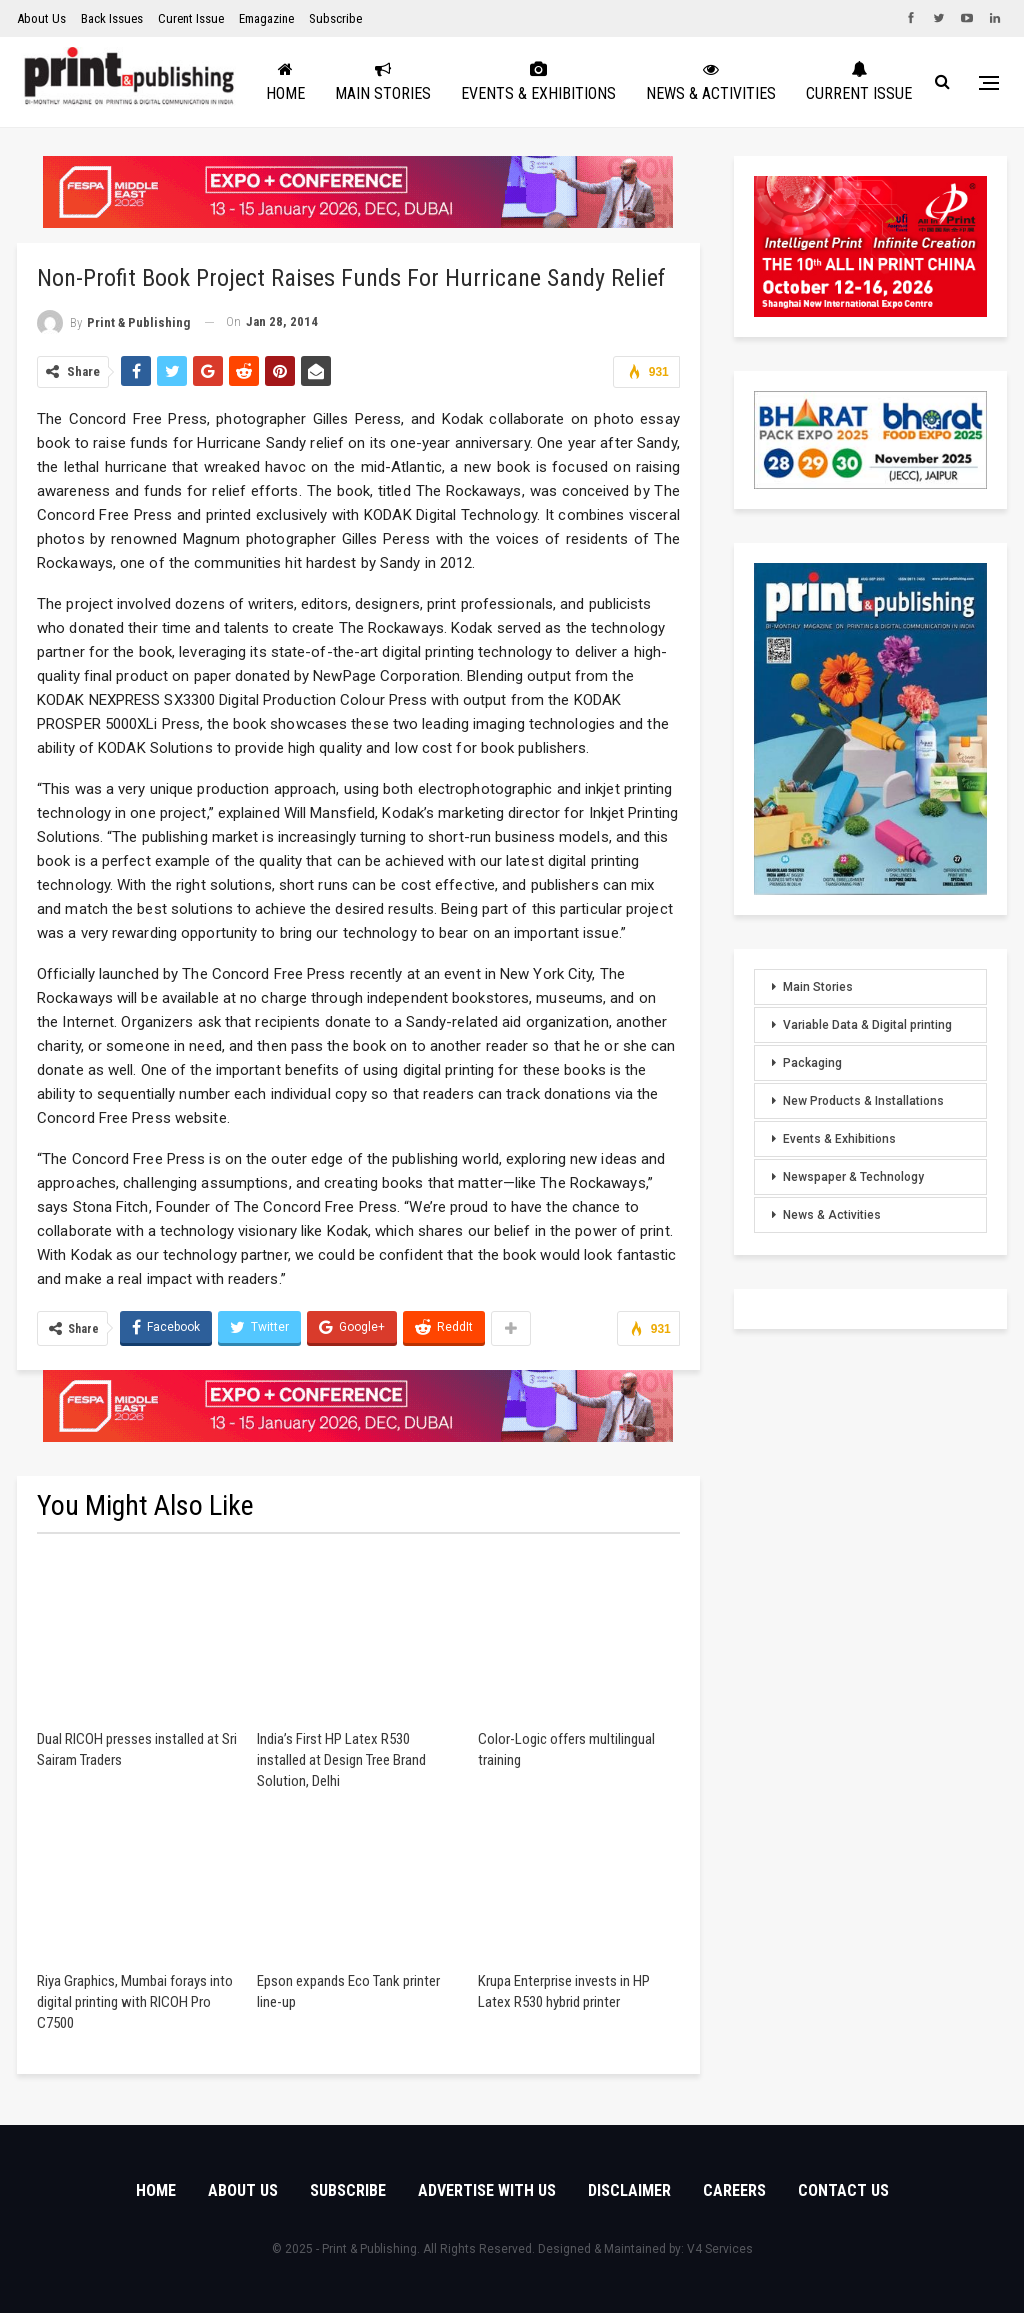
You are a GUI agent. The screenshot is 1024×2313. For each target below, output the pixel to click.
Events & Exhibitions (606, 82)
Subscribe (335, 18)
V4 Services (720, 2249)
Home (353, 82)
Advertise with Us (487, 2190)
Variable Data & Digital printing (867, 1025)
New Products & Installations (863, 1101)
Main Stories (451, 82)
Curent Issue (191, 18)
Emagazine (266, 18)
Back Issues (112, 18)
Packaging (812, 1063)
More (893, 82)
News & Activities (779, 82)
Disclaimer (629, 2190)
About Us (41, 18)
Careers (734, 2190)
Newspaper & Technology (853, 1177)
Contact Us (843, 2190)
